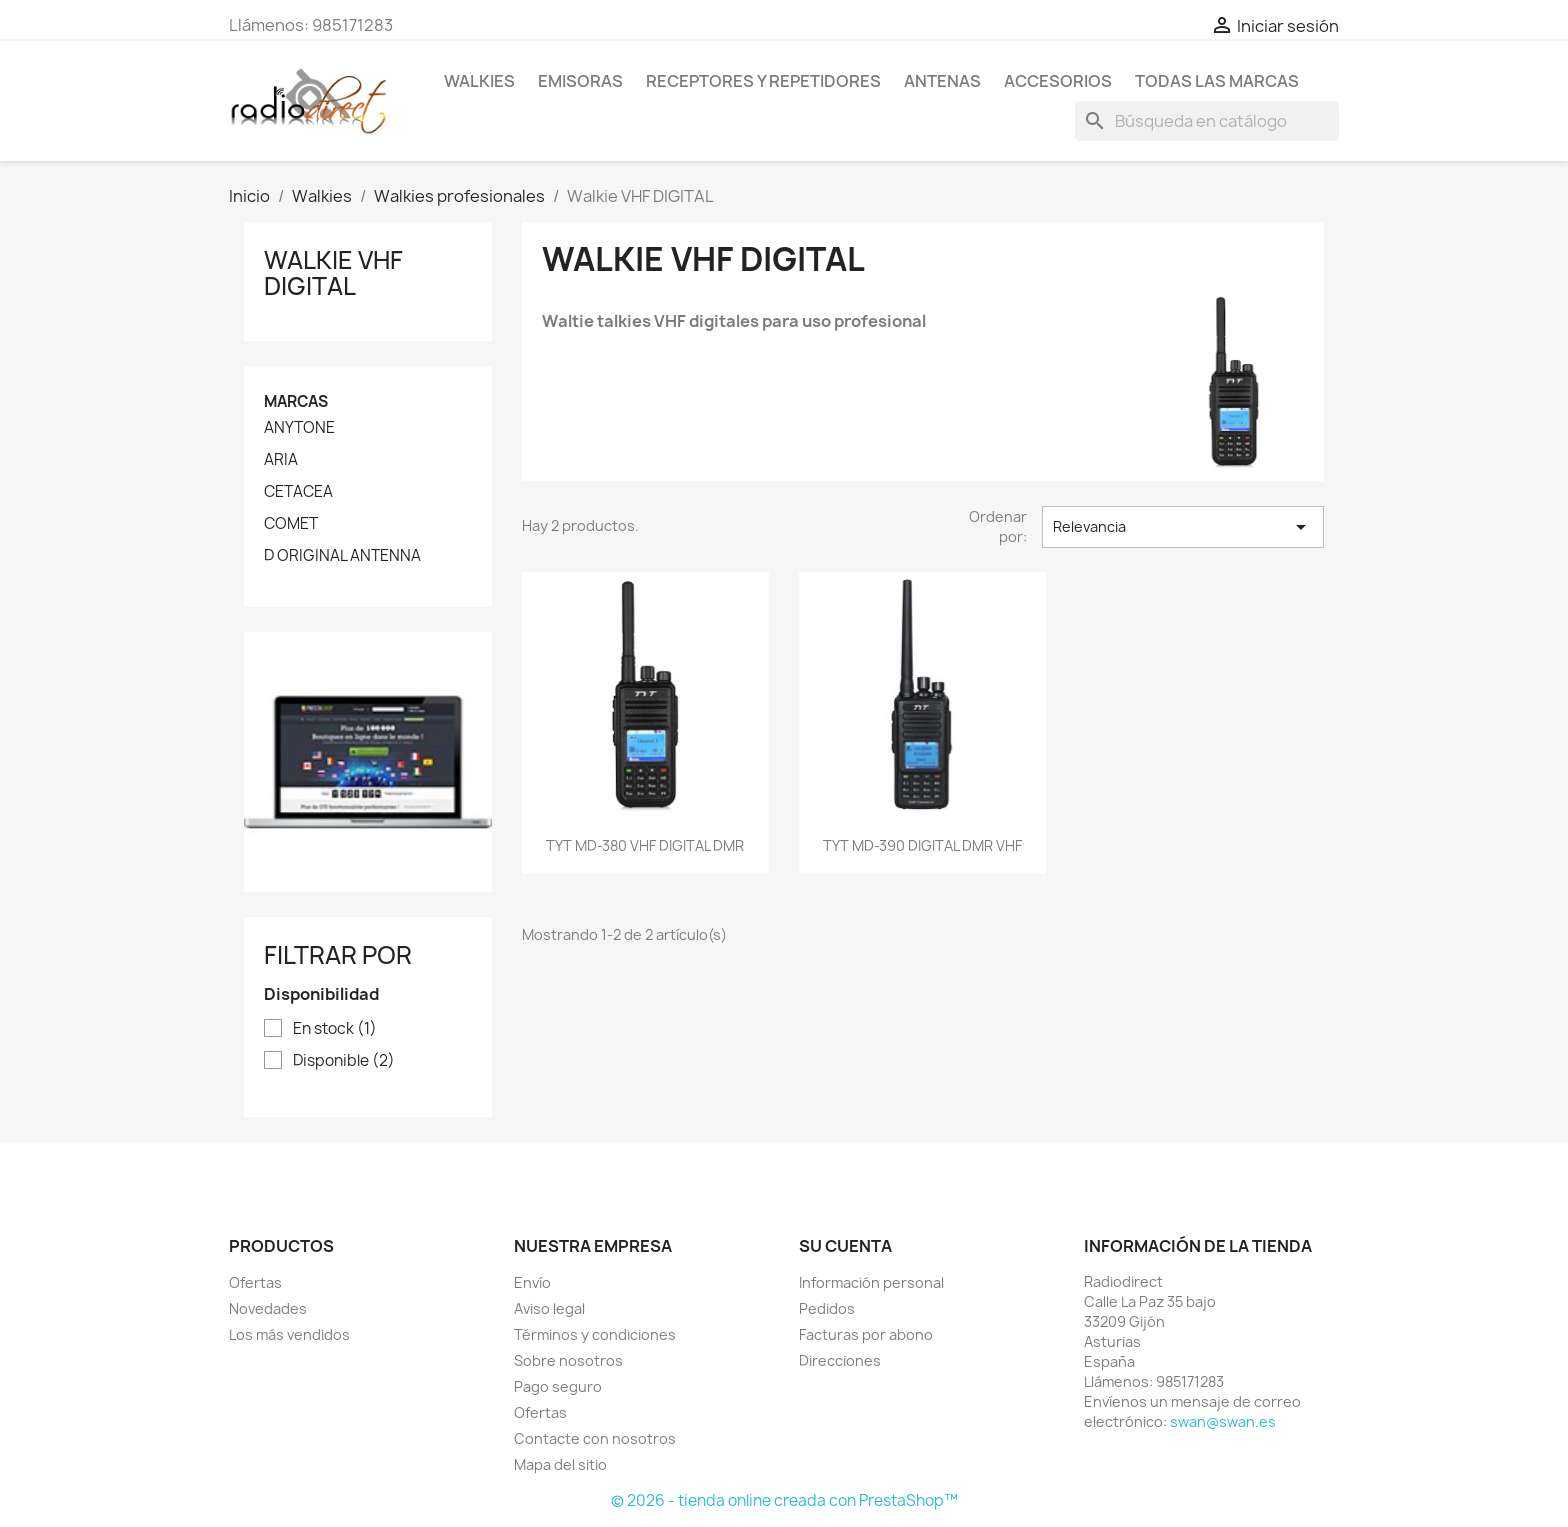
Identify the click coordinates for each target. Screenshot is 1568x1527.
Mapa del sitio (560, 1464)
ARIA (281, 460)
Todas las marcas (1217, 81)
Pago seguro (558, 1386)
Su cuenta (845, 1246)
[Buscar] (1207, 121)
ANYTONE (299, 428)
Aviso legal (549, 1308)
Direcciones (840, 1360)
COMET (291, 524)
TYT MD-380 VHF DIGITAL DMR (645, 845)
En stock (335, 1029)
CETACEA (298, 492)
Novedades (268, 1308)
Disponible (344, 1061)
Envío (532, 1282)
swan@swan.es (1223, 1421)
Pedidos (827, 1308)
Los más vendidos (289, 1334)
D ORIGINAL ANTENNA (342, 556)
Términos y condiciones (595, 1334)
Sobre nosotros (568, 1360)
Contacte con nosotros (595, 1438)
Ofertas (255, 1282)
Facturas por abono (866, 1334)
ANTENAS (942, 81)
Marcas (296, 401)
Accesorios (1058, 81)
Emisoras (580, 81)
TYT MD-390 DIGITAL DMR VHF (922, 845)
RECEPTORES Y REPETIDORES (763, 81)
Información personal (871, 1282)
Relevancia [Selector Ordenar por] (1183, 527)
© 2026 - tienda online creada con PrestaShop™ (784, 1500)
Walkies (479, 81)
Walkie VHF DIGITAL (333, 273)
